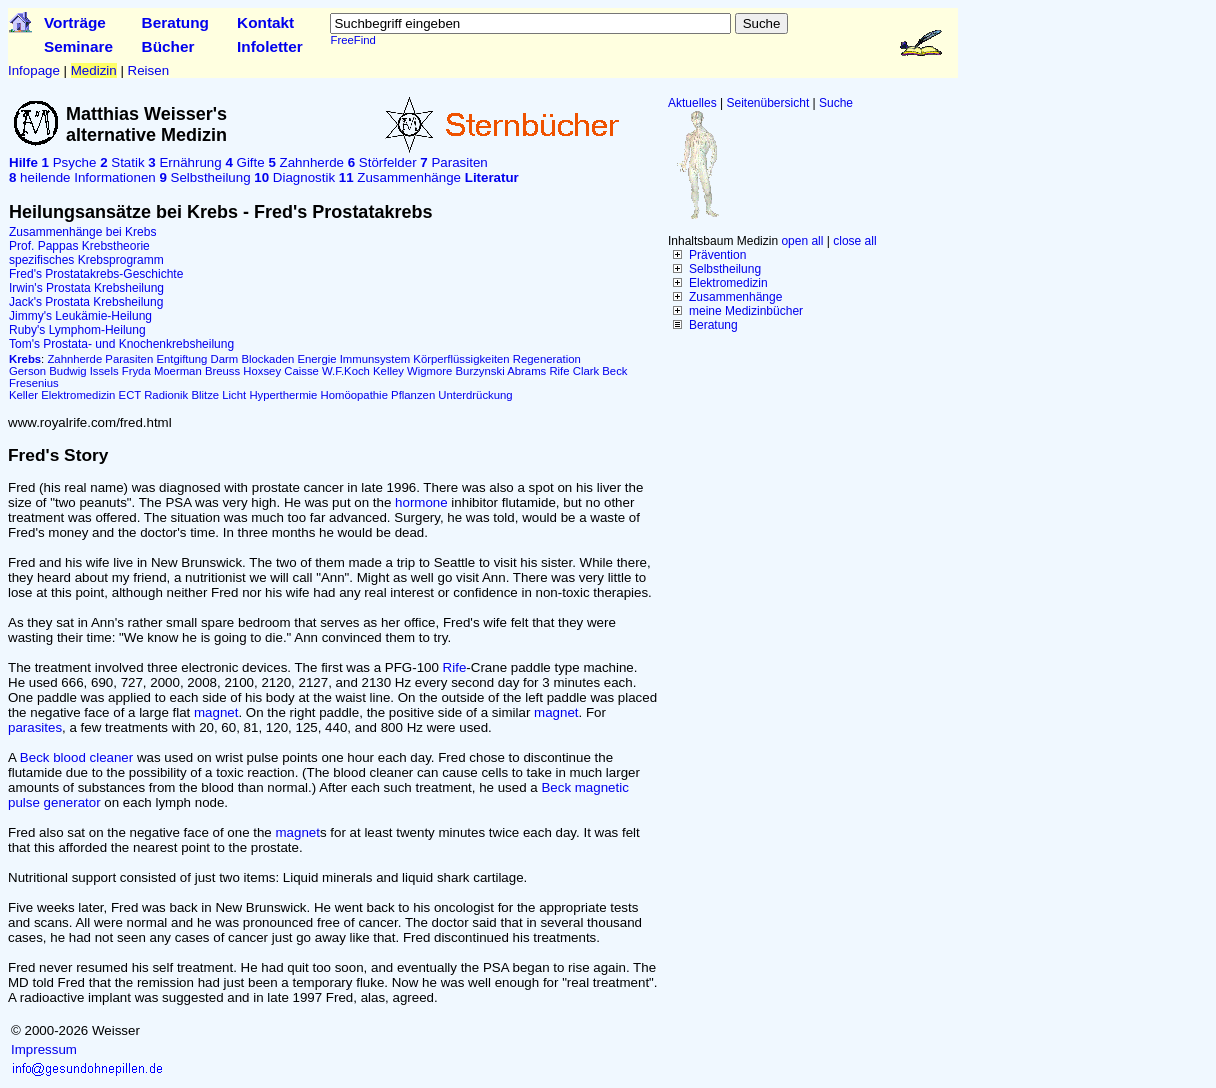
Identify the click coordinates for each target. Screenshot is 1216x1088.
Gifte (244, 162)
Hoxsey (262, 371)
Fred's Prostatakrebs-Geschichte (96, 274)
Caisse (301, 371)
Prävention (717, 255)
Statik (122, 162)
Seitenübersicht (768, 103)
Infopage (34, 70)
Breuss (222, 371)
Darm (225, 359)
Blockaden (267, 359)
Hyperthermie (283, 395)
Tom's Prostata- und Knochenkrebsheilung (121, 344)
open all (802, 241)
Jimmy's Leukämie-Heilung (80, 316)
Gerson (27, 371)
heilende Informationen (82, 177)
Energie (316, 359)
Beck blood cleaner (76, 757)
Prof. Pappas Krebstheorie (79, 246)
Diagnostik (294, 177)
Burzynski (480, 371)
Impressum (44, 1049)
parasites (35, 727)
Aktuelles (692, 103)
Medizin (94, 70)
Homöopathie (354, 395)
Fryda (136, 371)
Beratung (175, 22)
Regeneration (547, 359)
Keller (23, 395)
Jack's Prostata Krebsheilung (86, 302)
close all (854, 241)
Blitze (205, 395)
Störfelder (382, 162)
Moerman (178, 371)
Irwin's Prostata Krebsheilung (86, 288)
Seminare (78, 46)
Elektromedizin (728, 283)
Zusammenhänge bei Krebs (82, 232)
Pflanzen (413, 395)
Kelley (388, 371)
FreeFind (352, 40)
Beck (614, 371)
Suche (836, 103)
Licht (234, 395)
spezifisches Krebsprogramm (86, 260)
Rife (559, 371)
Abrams (526, 371)
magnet (216, 712)
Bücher (168, 46)
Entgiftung (181, 359)
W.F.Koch (346, 371)
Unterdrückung (475, 395)
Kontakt (265, 22)
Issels (104, 371)
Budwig (67, 371)
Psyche (69, 162)
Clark (586, 371)
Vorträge (75, 22)
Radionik (166, 395)
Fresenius (34, 383)
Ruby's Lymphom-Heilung (77, 330)
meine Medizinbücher (746, 311)
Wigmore (429, 371)
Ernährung (184, 162)
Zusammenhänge (735, 297)
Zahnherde (306, 162)
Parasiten (453, 162)
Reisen (149, 70)
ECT (130, 395)
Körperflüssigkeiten (461, 359)
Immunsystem (375, 359)
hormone (421, 502)
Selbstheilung (725, 269)
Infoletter (270, 46)
